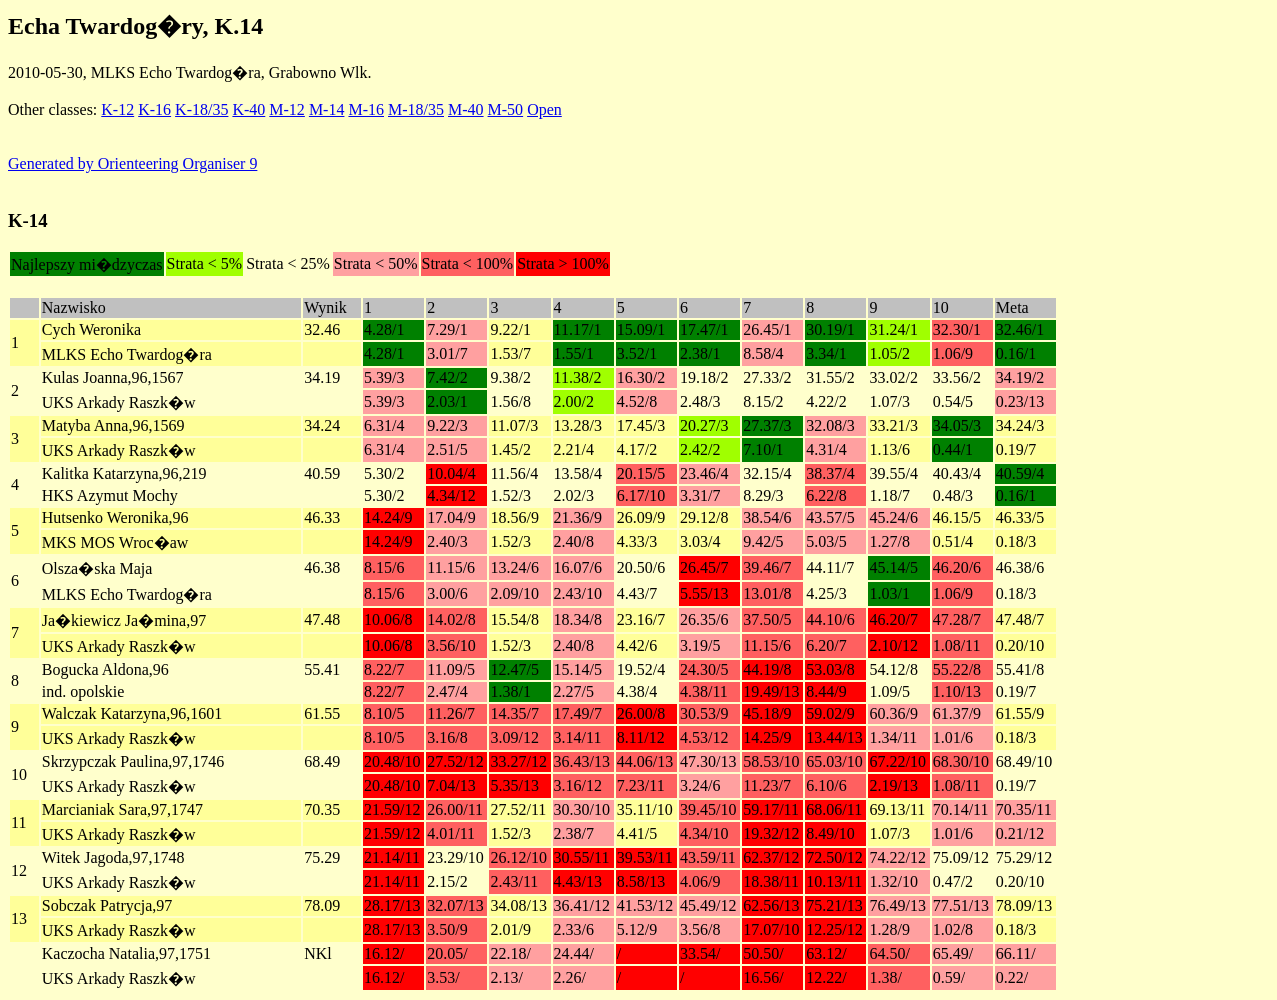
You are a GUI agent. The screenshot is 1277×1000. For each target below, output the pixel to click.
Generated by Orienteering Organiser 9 (132, 163)
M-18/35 (416, 109)
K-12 (117, 109)
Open (544, 109)
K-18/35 (201, 109)
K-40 (248, 109)
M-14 (327, 109)
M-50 (506, 109)
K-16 (154, 109)
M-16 (366, 109)
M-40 (466, 109)
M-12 (287, 109)
